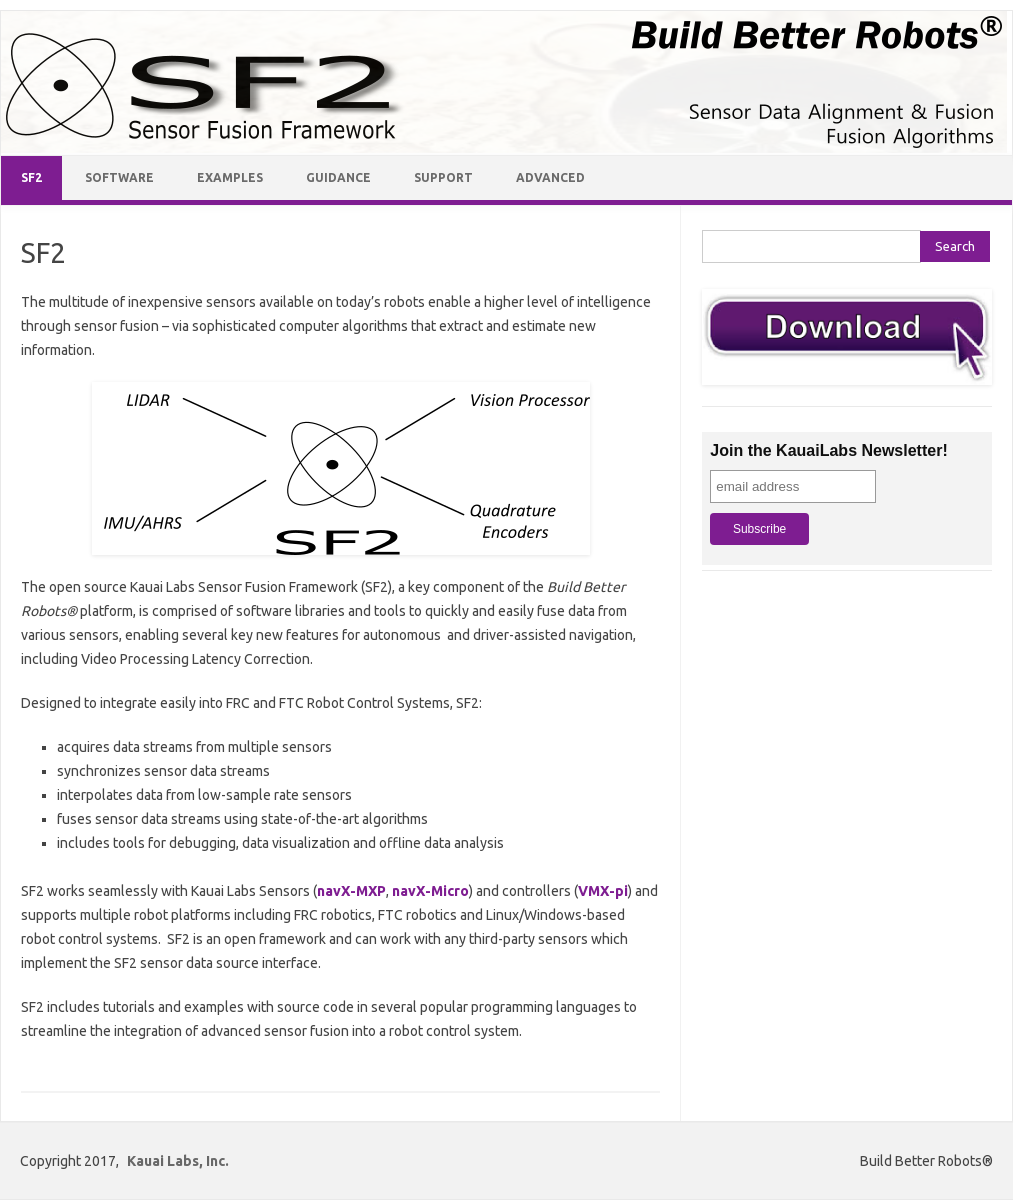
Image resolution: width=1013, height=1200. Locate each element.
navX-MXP (351, 891)
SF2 (31, 177)
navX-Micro (430, 891)
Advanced (550, 177)
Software (119, 177)
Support (443, 177)
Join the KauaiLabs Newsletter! (828, 450)
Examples (230, 177)
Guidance (338, 177)
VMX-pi (603, 891)
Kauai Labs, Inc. (178, 1161)
